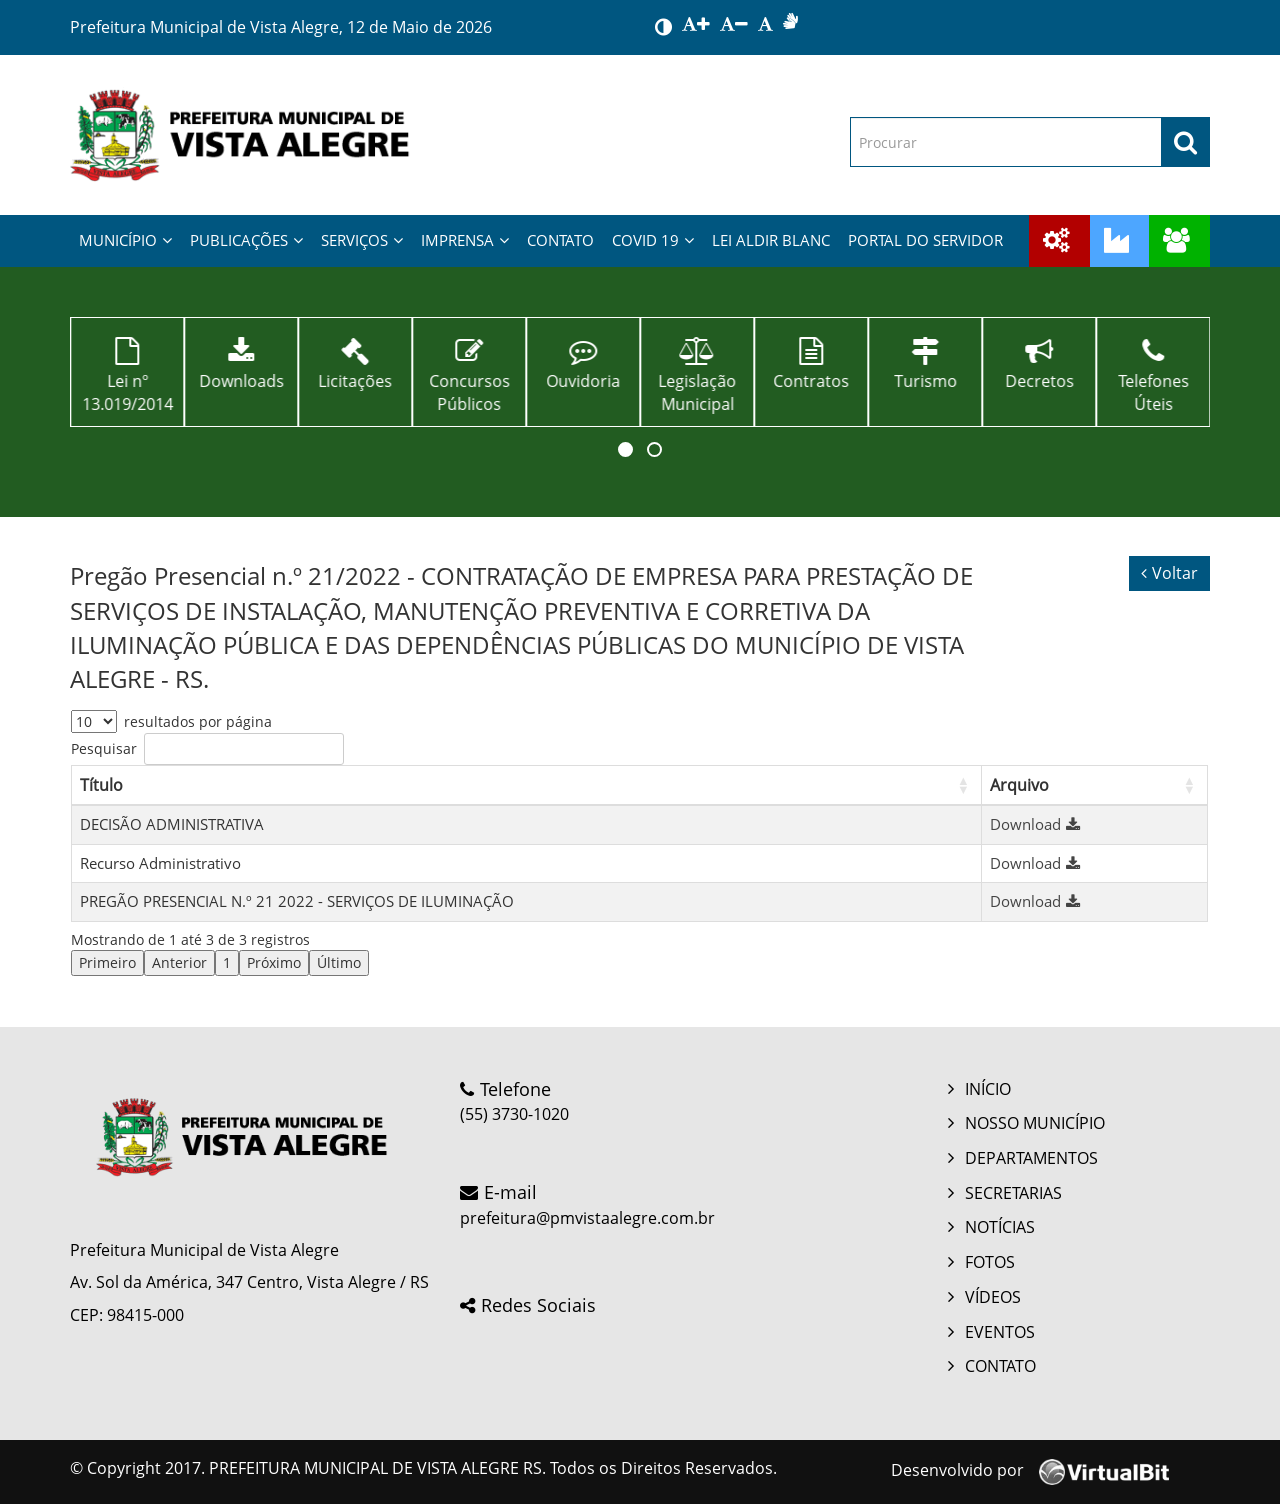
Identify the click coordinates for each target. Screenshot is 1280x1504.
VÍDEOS (993, 1297)
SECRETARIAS (1013, 1193)
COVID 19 (653, 240)
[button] (625, 449)
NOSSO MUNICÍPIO (1035, 1123)
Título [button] (101, 785)
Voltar (1169, 573)
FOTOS (990, 1262)
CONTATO (560, 240)
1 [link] (227, 962)
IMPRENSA (465, 240)
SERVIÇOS (362, 240)
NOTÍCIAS (1000, 1227)
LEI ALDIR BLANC (771, 240)
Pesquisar (104, 748)
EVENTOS (1000, 1332)
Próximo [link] (274, 962)
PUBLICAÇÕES (246, 240)
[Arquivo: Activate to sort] (1094, 785)
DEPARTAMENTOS (1031, 1158)
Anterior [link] (179, 962)
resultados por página (198, 721)
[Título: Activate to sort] (527, 785)
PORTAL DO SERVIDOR (925, 240)
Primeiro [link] (107, 962)
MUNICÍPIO (125, 240)
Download (1037, 824)
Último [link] (339, 962)
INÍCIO (988, 1089)
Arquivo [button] (1019, 785)
